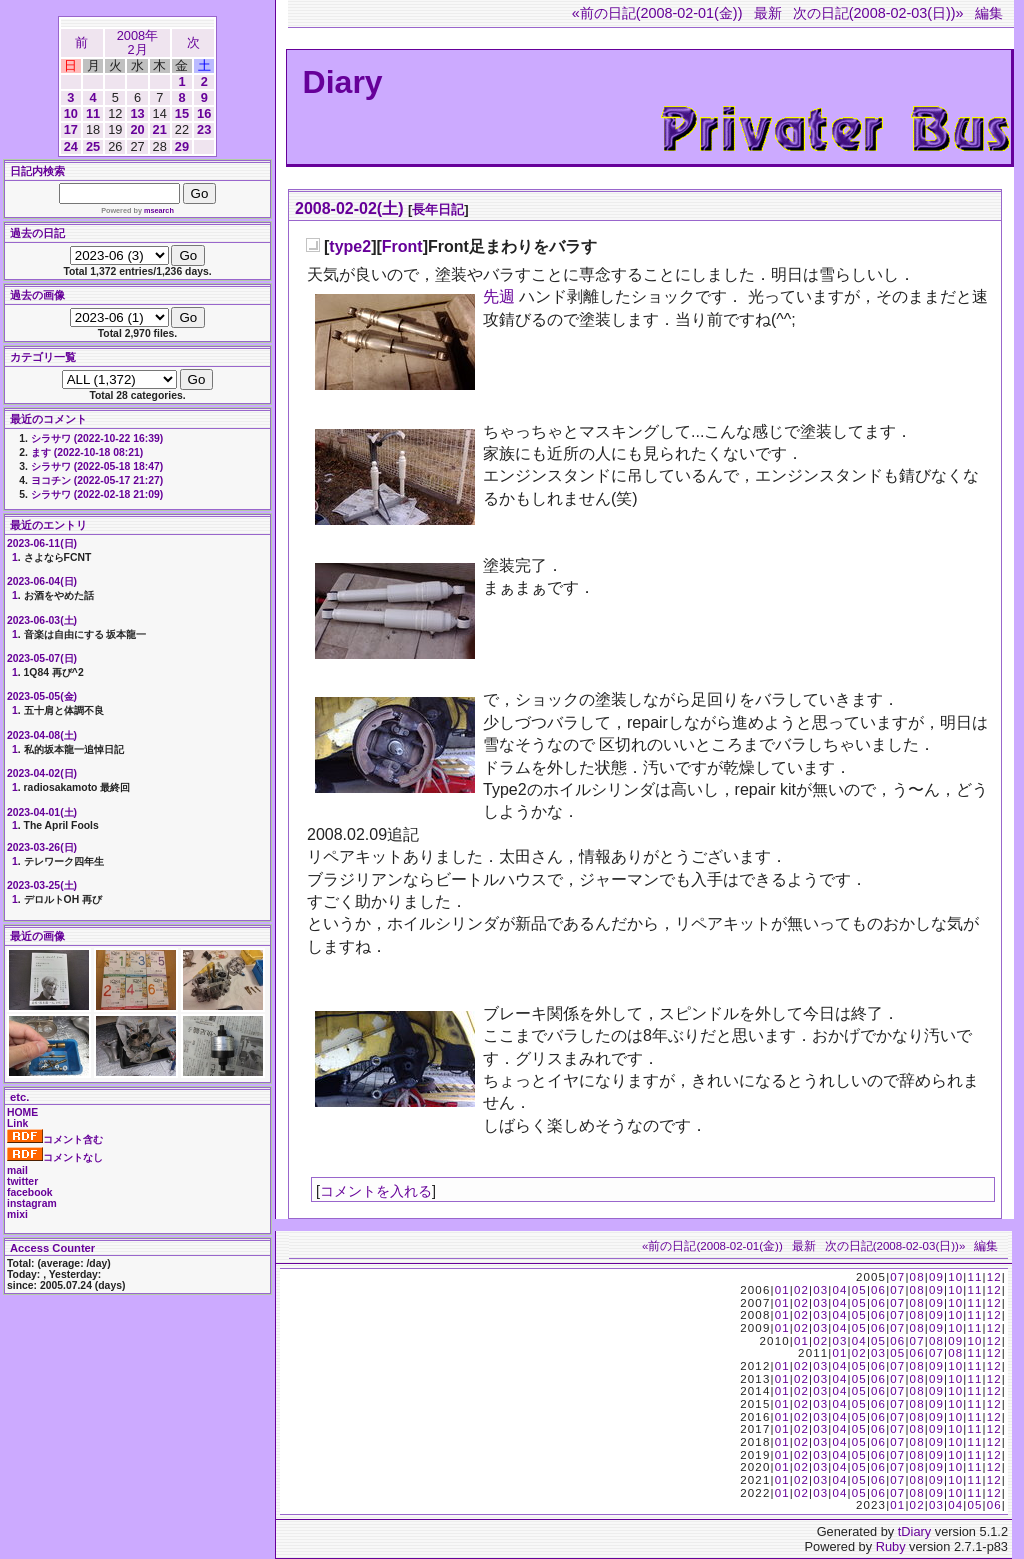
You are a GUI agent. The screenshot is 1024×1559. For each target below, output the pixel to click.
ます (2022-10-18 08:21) (87, 452)
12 (994, 1277)
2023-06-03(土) (42, 620)
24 (71, 146)
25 (93, 146)
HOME (22, 1112)
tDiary (914, 1531)
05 (859, 1290)
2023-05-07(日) (42, 658)
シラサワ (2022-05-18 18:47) (97, 466)
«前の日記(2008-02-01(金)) (657, 13)
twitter (22, 1181)
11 (93, 113)
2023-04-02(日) (42, 773)
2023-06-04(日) (42, 581)
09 (936, 1277)
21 (160, 129)
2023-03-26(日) (42, 847)
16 (204, 113)
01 (782, 1290)
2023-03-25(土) (42, 885)
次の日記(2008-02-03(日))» (878, 13)
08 (917, 1277)
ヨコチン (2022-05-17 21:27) (97, 480)
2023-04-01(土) (42, 812)
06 (878, 1290)
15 (182, 113)
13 (137, 113)
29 (182, 146)
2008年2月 (137, 42)
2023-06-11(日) (42, 543)
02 (801, 1290)
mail (17, 1170)
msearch (159, 210)
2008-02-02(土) (349, 208)
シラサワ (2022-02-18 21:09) (97, 494)
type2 (350, 246)
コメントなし (55, 1157)
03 (820, 1290)
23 (204, 129)
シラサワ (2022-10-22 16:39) (97, 438)
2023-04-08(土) (42, 735)
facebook (30, 1192)
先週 (499, 296)
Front (402, 246)
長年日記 (438, 209)
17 (71, 129)
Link (17, 1123)
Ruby (891, 1546)
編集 (989, 13)
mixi (17, 1214)
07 (897, 1277)
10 (71, 113)
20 (137, 129)
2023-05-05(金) (42, 696)
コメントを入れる (376, 1191)
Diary (343, 82)
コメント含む (55, 1139)
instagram (32, 1203)
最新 (768, 13)
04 (839, 1290)
